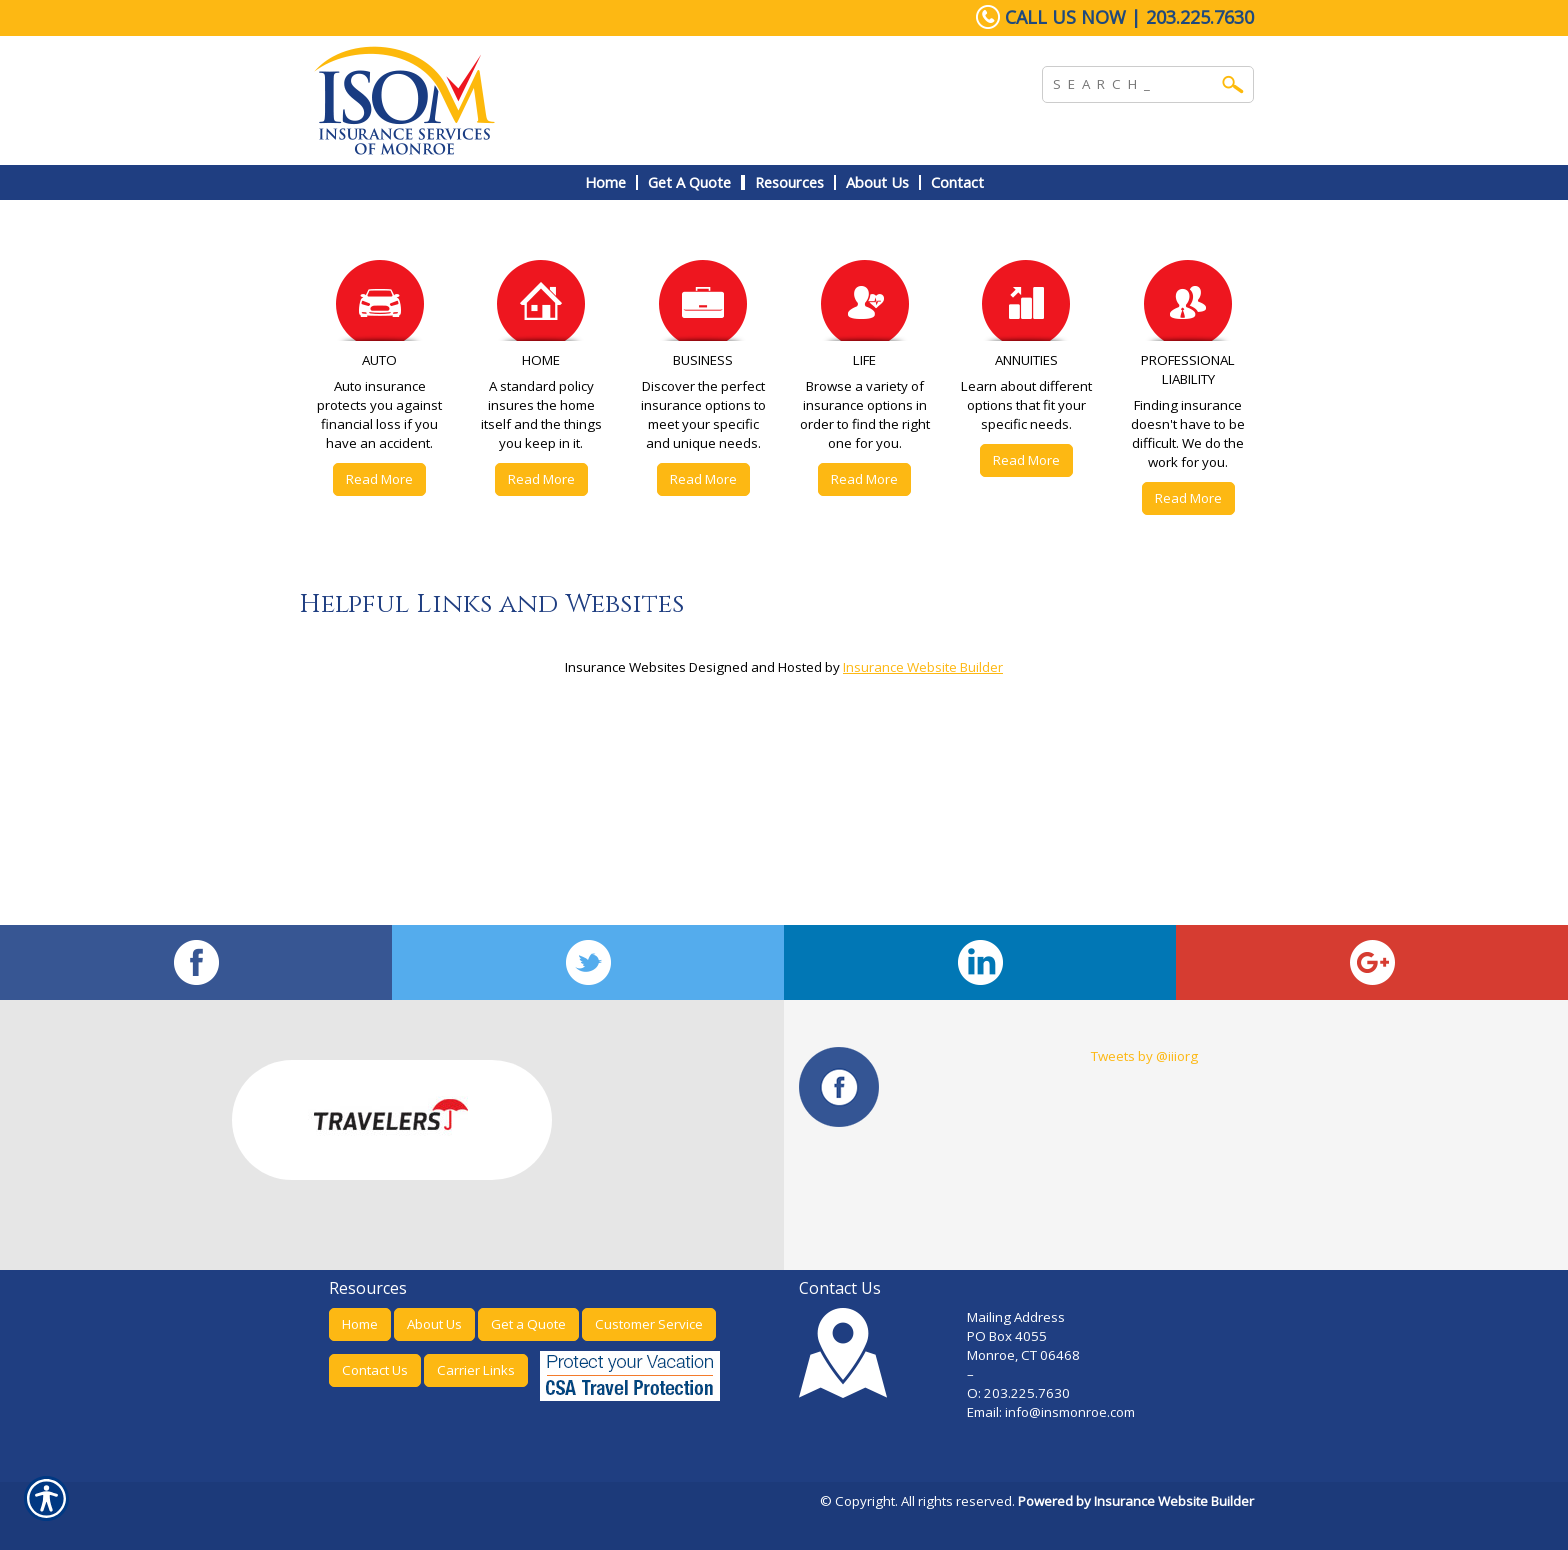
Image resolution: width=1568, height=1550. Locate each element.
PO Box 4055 (1007, 1336)
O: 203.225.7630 (1018, 1393)
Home (360, 1324)
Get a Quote (528, 1324)
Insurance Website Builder (923, 667)
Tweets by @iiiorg (1144, 1056)
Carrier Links (476, 1370)
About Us (434, 1324)
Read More (379, 479)
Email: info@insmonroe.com (1052, 1412)
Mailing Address (1016, 1317)
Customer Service (649, 1324)
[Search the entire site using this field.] (1133, 82)
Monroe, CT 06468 (1023, 1355)
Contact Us (375, 1370)
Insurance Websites (625, 667)
